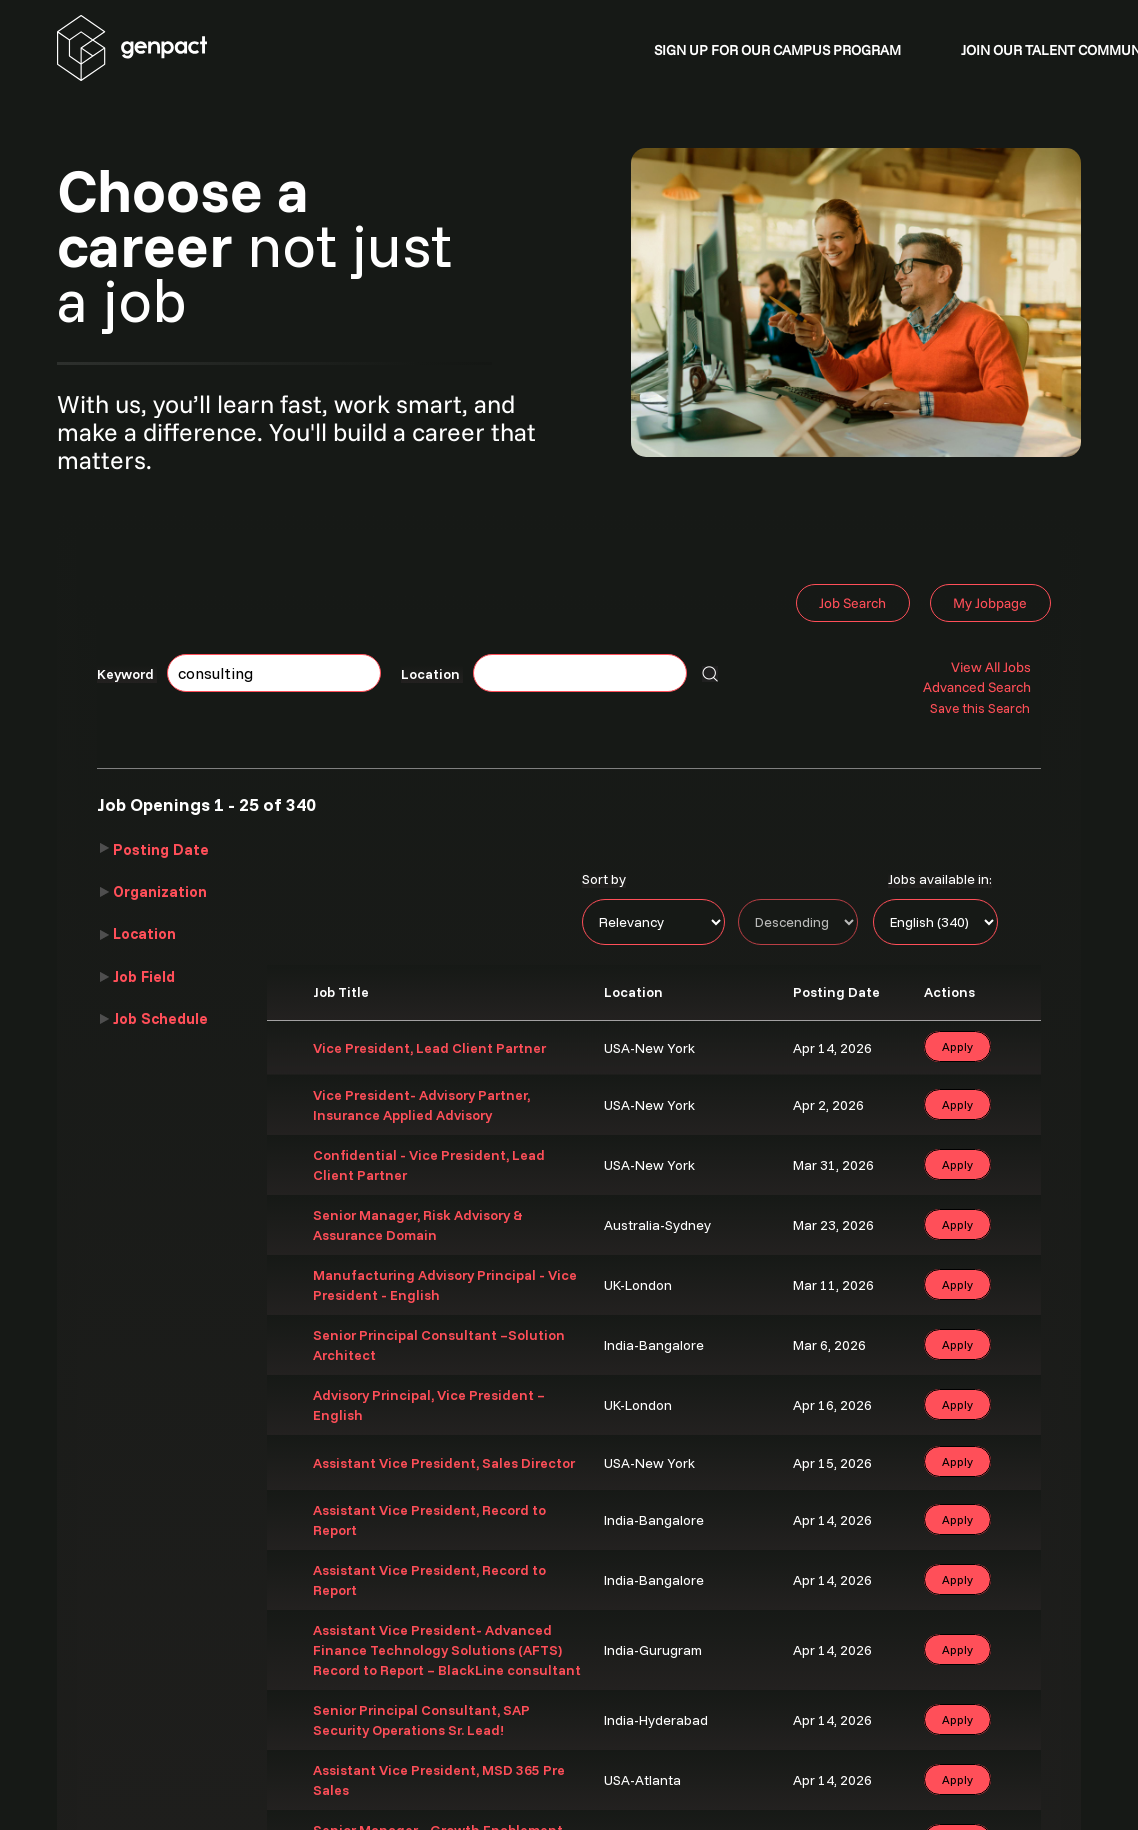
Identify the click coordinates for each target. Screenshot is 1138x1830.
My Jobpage (990, 603)
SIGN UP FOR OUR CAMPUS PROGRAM (777, 50)
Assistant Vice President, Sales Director (444, 1463)
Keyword (127, 674)
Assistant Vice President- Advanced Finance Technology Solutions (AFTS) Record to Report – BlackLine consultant (447, 1650)
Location (432, 674)
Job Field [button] (144, 976)
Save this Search (980, 708)
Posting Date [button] (161, 849)
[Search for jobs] (710, 673)
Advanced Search (977, 687)
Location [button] (144, 933)
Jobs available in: (940, 879)
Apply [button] (957, 1046)
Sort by (604, 879)
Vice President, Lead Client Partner (429, 1048)
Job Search (852, 603)
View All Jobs (991, 667)
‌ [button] (1006, 1046)
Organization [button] (160, 891)
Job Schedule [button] (160, 1018)
